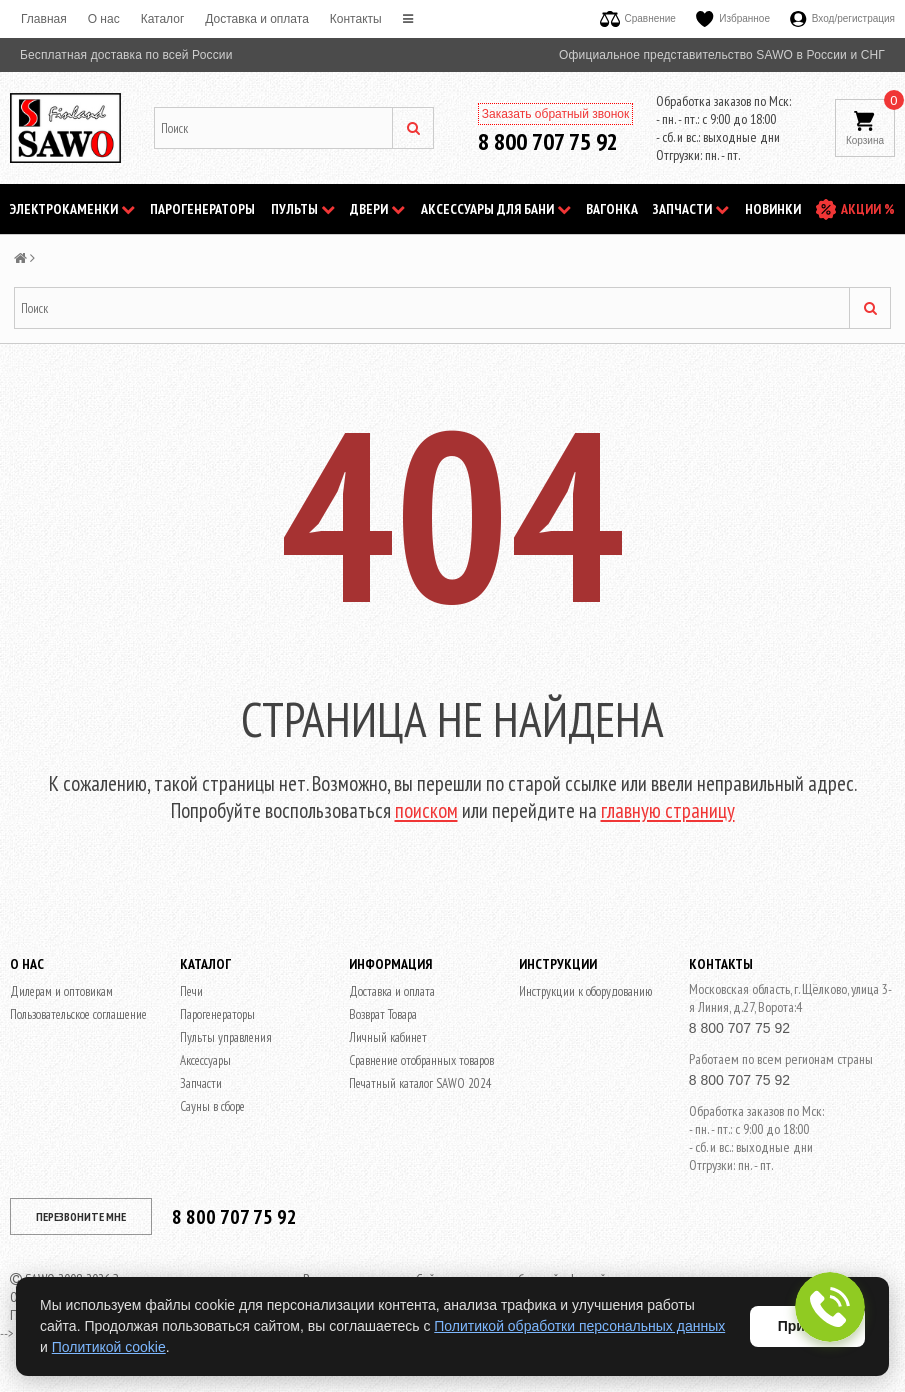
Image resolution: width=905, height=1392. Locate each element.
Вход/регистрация (842, 18)
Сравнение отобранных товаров (421, 1060)
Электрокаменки (72, 209)
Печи (191, 991)
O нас (104, 19)
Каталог (163, 19)
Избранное (733, 18)
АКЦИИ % (868, 209)
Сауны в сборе (212, 1106)
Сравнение (638, 18)
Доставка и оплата (257, 19)
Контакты (356, 19)
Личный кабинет (388, 1037)
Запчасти (691, 209)
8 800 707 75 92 (548, 141)
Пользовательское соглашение (78, 1014)
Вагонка (612, 209)
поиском (426, 810)
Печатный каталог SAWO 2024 (420, 1083)
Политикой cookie (109, 1347)
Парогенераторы (202, 209)
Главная (44, 19)
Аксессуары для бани (496, 209)
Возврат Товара (383, 1014)
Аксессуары (205, 1060)
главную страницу (668, 810)
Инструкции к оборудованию (585, 991)
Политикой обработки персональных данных (579, 1326)
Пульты (303, 209)
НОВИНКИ (773, 209)
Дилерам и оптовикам (61, 991)
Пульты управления (226, 1037)
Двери (377, 209)
